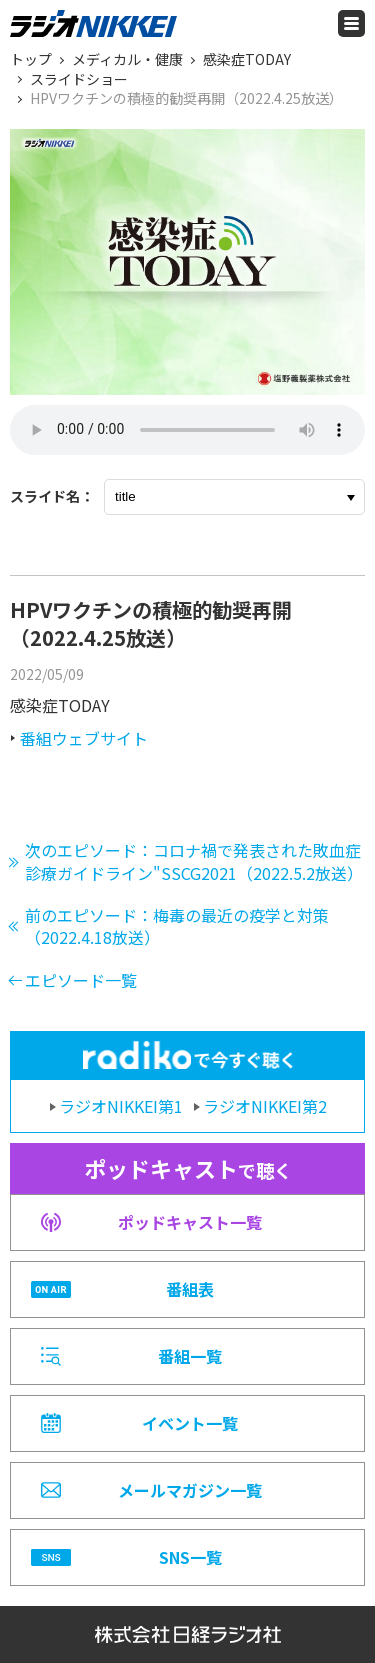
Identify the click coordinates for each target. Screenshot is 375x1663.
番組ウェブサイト (84, 738)
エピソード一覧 (81, 980)
